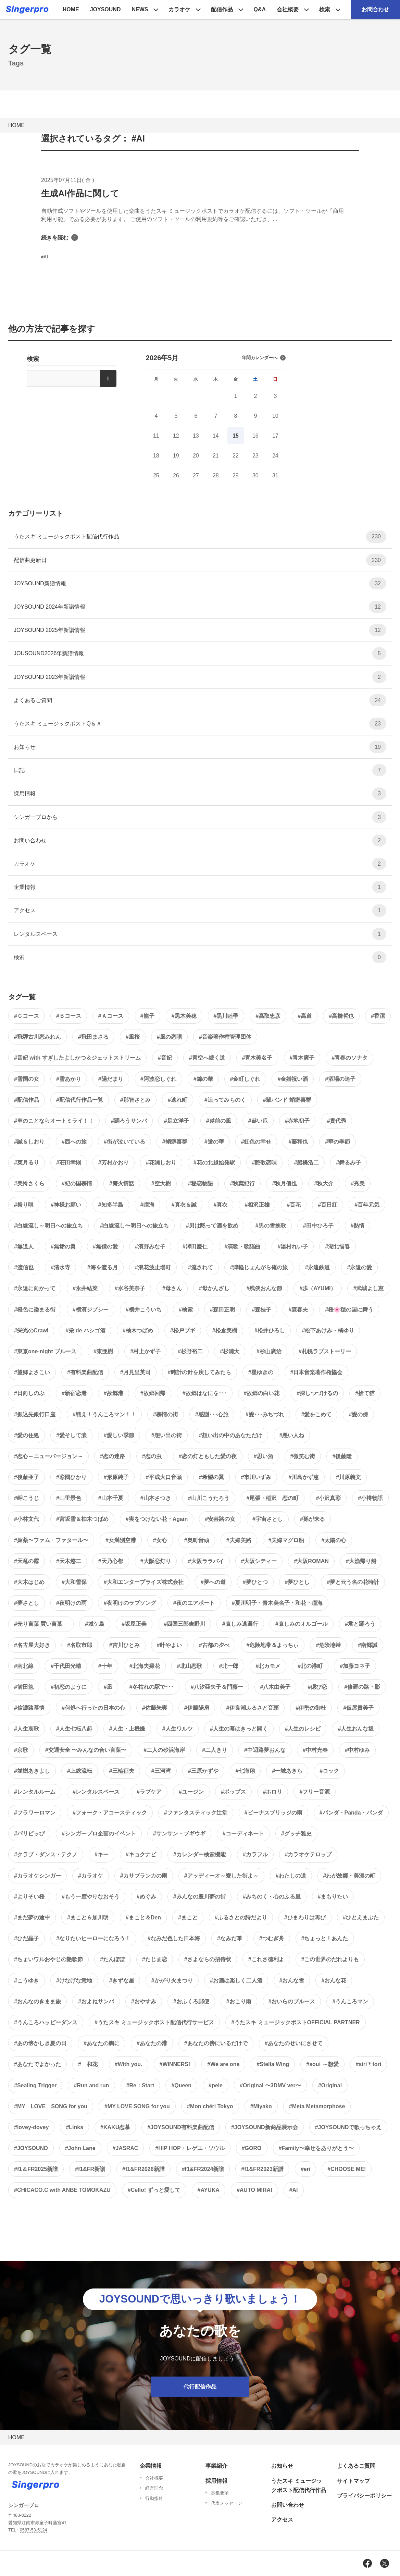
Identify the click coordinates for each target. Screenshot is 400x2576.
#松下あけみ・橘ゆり (328, 1330)
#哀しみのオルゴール (301, 1624)
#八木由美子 (275, 1687)
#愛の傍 (358, 1414)
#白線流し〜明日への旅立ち (134, 1226)
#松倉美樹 (224, 1330)
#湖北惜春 (337, 1246)
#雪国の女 (26, 1079)
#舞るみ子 (348, 1162)
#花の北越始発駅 (214, 1162)
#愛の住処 (26, 1435)
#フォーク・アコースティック (110, 1813)
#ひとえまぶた (361, 1917)
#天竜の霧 (26, 1561)
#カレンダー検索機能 (199, 1854)
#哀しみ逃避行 (240, 1624)
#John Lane (80, 2148)
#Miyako (261, 2106)
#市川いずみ (256, 1477)
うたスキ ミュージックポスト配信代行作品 (200, 536)
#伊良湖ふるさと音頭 (252, 1708)
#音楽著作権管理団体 (225, 1037)
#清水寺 (60, 1267)
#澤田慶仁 (195, 1246)
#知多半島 (110, 1205)
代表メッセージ (226, 2503)
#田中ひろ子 (318, 1226)
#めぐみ (146, 1897)
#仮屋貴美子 (358, 1708)
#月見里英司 (135, 1372)
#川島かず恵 (303, 1477)
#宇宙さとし (267, 1519)
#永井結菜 (85, 1288)
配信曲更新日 (200, 560)
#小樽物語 (370, 1498)
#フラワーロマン (34, 1813)
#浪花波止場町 (153, 1267)
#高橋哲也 (341, 1016)
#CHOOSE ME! (346, 2169)
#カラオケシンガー (37, 1876)
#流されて (200, 1267)
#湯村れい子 (292, 1246)
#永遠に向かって (34, 1288)
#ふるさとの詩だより (241, 1917)
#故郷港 (113, 1393)
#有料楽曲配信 (85, 1372)
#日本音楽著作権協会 (316, 1372)
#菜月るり (26, 1162)
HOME (71, 9)
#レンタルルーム (34, 1792)
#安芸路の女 (220, 1519)
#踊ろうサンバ (129, 1121)
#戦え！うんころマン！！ (104, 1414)
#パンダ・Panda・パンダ (351, 1813)
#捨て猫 (365, 1393)
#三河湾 (161, 1771)
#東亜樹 (103, 1351)
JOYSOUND (105, 9)
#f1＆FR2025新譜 (36, 2169)
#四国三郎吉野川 (184, 1624)
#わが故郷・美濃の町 (349, 1876)
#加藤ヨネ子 (355, 1666)
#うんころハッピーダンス (45, 2022)
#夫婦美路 (238, 1540)
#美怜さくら (29, 1183)
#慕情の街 (165, 1414)
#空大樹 (161, 1183)
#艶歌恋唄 (264, 1162)
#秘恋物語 (200, 1183)
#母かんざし (214, 1288)
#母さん (172, 1288)
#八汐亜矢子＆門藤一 (217, 1687)
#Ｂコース (68, 1016)
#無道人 (24, 1246)
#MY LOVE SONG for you (50, 2106)
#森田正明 (222, 1310)
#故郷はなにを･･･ (205, 1393)
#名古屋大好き (32, 1645)
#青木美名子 (257, 1058)
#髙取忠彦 (267, 1016)
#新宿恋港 (74, 1393)
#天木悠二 (68, 1561)
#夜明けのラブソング (130, 1603)
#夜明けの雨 (71, 1603)
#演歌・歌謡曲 (243, 1246)
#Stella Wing (273, 2064)
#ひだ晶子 (26, 1938)
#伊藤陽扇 (196, 1708)
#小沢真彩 (328, 1498)
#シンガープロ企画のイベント (99, 1833)
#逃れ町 (177, 1100)
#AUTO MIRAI (254, 2190)
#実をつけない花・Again (157, 1519)
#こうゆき (26, 1980)
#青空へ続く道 (207, 1058)
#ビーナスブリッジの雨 (273, 1813)
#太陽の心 (333, 1540)
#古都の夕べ (214, 1645)
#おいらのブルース (291, 2001)
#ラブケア (149, 1792)
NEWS (140, 9)
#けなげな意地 (74, 1980)
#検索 (186, 1310)
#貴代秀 (336, 1121)
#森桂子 (262, 1310)
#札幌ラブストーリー (325, 1351)
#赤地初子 (297, 1121)
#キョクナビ (141, 1854)
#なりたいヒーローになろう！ (93, 1938)
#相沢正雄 (257, 1205)
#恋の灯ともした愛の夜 (208, 1456)
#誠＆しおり (29, 1142)
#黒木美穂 (184, 1016)
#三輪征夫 (121, 1771)
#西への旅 (74, 1142)
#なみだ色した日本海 (174, 1938)
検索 (324, 9)
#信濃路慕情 (29, 1708)
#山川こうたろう (208, 1498)
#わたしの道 (291, 1876)
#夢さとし (26, 1603)
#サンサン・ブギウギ (179, 1833)
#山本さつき (155, 1498)
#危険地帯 (328, 1645)
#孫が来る (312, 1519)
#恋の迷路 (112, 1456)
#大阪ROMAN (311, 1561)
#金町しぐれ (245, 1079)
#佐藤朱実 (154, 1708)
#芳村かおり (113, 1162)
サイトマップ (353, 2481)
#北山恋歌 (189, 1666)
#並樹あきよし (32, 1771)
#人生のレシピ (303, 1729)
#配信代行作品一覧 (79, 1100)
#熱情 (358, 1226)
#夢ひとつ (255, 1582)
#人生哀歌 (26, 1729)
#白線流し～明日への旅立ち (48, 1226)
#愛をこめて (316, 1414)
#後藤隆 (342, 1456)
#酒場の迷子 (340, 1079)
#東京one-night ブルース (45, 1351)
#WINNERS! (175, 2064)
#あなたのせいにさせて (294, 2043)
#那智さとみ (135, 1100)
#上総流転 (79, 1771)
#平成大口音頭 (164, 1477)
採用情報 (200, 793)
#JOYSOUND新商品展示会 (264, 2127)
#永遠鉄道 (317, 1267)
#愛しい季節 (119, 1435)
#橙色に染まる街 (34, 1310)
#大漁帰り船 (361, 1561)
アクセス (200, 910)
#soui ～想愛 (322, 2064)
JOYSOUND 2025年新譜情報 (200, 630)
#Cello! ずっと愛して (154, 2190)
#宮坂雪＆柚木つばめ (82, 1519)
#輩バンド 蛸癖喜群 (287, 1100)
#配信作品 (26, 1100)
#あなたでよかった (37, 2064)
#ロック (329, 1771)
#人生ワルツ (177, 1729)
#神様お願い (66, 1205)
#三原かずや (203, 1771)
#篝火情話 (121, 1183)
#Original (330, 2085)
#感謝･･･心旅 (211, 1414)
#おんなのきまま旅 (37, 2001)
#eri (305, 2169)
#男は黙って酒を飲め (212, 1226)
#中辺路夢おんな (265, 1750)
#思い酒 (263, 1456)
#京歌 (21, 1750)
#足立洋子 (176, 1121)
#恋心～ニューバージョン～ (48, 1456)
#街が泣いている (124, 1142)
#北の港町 (310, 1666)
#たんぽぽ (112, 1959)
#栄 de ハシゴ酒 (85, 1330)
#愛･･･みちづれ (265, 1414)
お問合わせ (375, 9)
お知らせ (200, 747)
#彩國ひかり (71, 1477)
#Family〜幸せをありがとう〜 (316, 2148)
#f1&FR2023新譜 (262, 2169)
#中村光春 (315, 1750)
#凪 (108, 1687)
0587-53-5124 (33, 2529)
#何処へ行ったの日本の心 (93, 1708)
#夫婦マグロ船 (286, 1540)
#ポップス (233, 1792)
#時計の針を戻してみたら (199, 1372)
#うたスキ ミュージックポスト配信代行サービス (154, 2022)
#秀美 (358, 1183)
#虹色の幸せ (256, 1142)
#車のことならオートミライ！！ (54, 1121)
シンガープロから (200, 817)
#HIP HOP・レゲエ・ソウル (189, 2148)
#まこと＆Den (143, 1917)
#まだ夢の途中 (32, 1917)
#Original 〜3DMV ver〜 (270, 2085)
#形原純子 (116, 1477)
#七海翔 (245, 1771)
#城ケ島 (94, 1624)
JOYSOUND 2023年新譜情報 (200, 677)
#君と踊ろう (360, 1624)
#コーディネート (243, 1833)
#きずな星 (121, 1980)
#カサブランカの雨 (143, 1876)
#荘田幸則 (68, 1162)
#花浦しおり (161, 1162)
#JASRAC (125, 2148)
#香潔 (378, 1016)
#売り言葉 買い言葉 (41, 1624)
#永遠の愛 (359, 1267)
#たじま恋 (154, 1959)
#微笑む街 (302, 1456)
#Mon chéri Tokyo (210, 2106)
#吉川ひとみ (124, 1645)
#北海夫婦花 (144, 1666)
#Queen (181, 2085)
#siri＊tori (369, 2064)
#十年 (105, 1666)
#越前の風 (218, 1121)
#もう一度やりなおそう (91, 1897)
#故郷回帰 (152, 1393)
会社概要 (288, 9)
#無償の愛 (105, 1246)
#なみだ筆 (229, 1938)
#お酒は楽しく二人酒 (236, 1980)
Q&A (259, 9)
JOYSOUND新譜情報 (200, 583)
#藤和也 (298, 1142)
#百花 (294, 1205)
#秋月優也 (284, 1183)
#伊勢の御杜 (311, 1708)
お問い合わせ (200, 840)
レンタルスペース (200, 934)
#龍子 (147, 1016)
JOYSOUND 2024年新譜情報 (200, 607)
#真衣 (221, 1205)
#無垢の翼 (63, 1246)
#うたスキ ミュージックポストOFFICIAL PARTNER (295, 2022)
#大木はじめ (29, 1582)
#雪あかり (68, 1079)
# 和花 (88, 2064)
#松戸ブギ (182, 1330)
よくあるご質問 (200, 700)
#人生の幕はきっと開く (239, 1729)
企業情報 (200, 887)
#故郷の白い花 (262, 1393)
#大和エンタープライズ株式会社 (144, 1582)
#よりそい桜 (29, 1897)
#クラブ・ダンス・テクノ (45, 1854)
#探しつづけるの (317, 1393)
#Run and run (91, 2085)
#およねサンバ (96, 2001)
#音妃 (165, 1058)
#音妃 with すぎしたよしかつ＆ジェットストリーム (77, 1058)
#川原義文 (348, 1477)
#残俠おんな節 (265, 1288)
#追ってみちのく (225, 1100)
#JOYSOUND (31, 2148)
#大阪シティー (259, 1561)
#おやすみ (143, 2001)
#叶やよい (169, 1645)
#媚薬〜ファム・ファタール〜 (51, 1540)
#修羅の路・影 (362, 1687)
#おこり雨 (238, 2001)
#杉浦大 (229, 1351)
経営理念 (154, 2488)
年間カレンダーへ (264, 358)
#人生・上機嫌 (127, 1729)
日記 (200, 770)
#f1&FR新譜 (90, 2169)
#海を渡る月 (102, 1267)
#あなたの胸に (102, 2043)
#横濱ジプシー (91, 1310)
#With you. (128, 2064)
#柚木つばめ (138, 1330)
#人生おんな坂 (356, 1729)
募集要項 (220, 2492)
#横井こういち (144, 1310)
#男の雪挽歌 (270, 1226)
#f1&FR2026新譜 (143, 2169)
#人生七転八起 (74, 1729)
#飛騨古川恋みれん (37, 1037)
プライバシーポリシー (364, 2496)
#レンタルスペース (96, 1792)
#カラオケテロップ (308, 1854)
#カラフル (255, 1854)
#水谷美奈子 (130, 1288)
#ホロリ (273, 1792)
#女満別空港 (120, 1540)
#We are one (223, 2064)
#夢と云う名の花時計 (353, 1582)
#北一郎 (229, 1666)
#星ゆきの (260, 1372)
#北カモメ (267, 1666)
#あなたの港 (152, 2043)
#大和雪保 (74, 1582)
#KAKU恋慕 (115, 2127)
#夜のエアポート (194, 1603)
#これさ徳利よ (266, 1959)
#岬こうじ (26, 1498)
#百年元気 (366, 1205)
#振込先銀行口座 (34, 1414)
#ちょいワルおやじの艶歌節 (48, 1959)
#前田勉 (24, 1687)
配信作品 (222, 9)
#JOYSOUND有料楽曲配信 (180, 2127)
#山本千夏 (110, 1498)
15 (236, 436)
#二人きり (214, 1750)
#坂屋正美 (134, 1624)
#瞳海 (147, 1205)
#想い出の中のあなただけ (230, 1435)
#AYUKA (209, 2190)
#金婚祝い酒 (292, 1079)
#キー (102, 1854)
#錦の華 (203, 1079)
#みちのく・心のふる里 (272, 1897)
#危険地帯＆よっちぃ (273, 1645)
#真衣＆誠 (184, 1205)
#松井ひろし (269, 1330)
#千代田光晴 (66, 1666)
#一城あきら (287, 1771)
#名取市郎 (79, 1645)
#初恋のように (69, 1687)
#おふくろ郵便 (191, 2001)
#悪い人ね (291, 1435)
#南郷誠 (367, 1645)
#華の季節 (337, 1142)
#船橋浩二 (306, 1162)
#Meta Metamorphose (317, 2106)
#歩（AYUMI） (317, 1288)
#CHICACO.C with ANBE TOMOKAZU (62, 2190)
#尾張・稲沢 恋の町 (273, 1498)
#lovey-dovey (31, 2127)
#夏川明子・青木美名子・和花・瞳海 (277, 1603)
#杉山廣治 (269, 1351)
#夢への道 (213, 1582)
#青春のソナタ (349, 1058)
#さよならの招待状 (207, 1959)
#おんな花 (333, 1980)
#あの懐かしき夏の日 (40, 2043)
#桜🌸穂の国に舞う (349, 1310)
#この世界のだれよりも (330, 1959)
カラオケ (179, 9)
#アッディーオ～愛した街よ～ (221, 1876)
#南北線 (24, 1666)
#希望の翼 (211, 1477)
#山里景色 (68, 1498)
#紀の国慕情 (77, 1183)
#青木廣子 (302, 1058)
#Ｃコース (26, 1016)
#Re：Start (140, 2085)
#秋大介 (324, 1183)
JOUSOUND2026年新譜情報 (200, 653)
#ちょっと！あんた (324, 1938)
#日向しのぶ (29, 1393)
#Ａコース (110, 1016)
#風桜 (133, 1037)
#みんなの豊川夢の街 (199, 1897)
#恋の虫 (152, 1456)
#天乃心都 (110, 1561)
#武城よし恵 (368, 1288)
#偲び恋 (317, 1687)
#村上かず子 (145, 1351)
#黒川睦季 (226, 1016)
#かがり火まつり (172, 1980)
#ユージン (191, 1792)
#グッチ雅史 (296, 1833)
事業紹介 (216, 2466)
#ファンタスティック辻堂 (195, 1813)
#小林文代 (26, 1519)
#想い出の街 (166, 1435)
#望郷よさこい (32, 1372)
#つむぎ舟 (271, 1938)
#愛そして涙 (71, 1435)
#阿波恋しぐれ (158, 1079)
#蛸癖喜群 (174, 1142)
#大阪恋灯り (155, 1561)
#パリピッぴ (29, 1833)
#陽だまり (110, 1079)
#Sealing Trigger (35, 2085)
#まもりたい (333, 1897)
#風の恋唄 (169, 1037)
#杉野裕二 (190, 1351)
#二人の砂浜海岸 (164, 1750)
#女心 (160, 1540)
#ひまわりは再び (305, 1917)
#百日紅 (327, 1205)
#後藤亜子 (26, 1477)
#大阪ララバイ (206, 1561)
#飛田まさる (93, 1037)
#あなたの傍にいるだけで (216, 2043)
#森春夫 (298, 1310)
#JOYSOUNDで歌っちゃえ (348, 2127)
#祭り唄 (24, 1205)
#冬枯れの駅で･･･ (151, 1687)
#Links (74, 2127)
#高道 (305, 1016)
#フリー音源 (314, 1792)
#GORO (252, 2148)
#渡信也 (24, 1267)
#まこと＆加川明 (88, 1917)
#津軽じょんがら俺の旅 (259, 1267)
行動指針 (154, 2498)
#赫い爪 (258, 1121)
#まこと (188, 1917)
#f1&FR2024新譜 (203, 2169)
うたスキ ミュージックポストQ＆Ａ (200, 724)
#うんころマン (350, 2001)
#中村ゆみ (357, 1750)
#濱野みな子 (150, 1246)
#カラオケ (90, 1876)
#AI (293, 2190)
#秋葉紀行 (242, 1183)
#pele (216, 2085)
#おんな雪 (291, 1980)
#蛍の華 (214, 1142)
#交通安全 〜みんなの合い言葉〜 (85, 1750)
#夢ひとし (297, 1582)
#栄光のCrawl (31, 1330)
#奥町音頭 (196, 1540)
